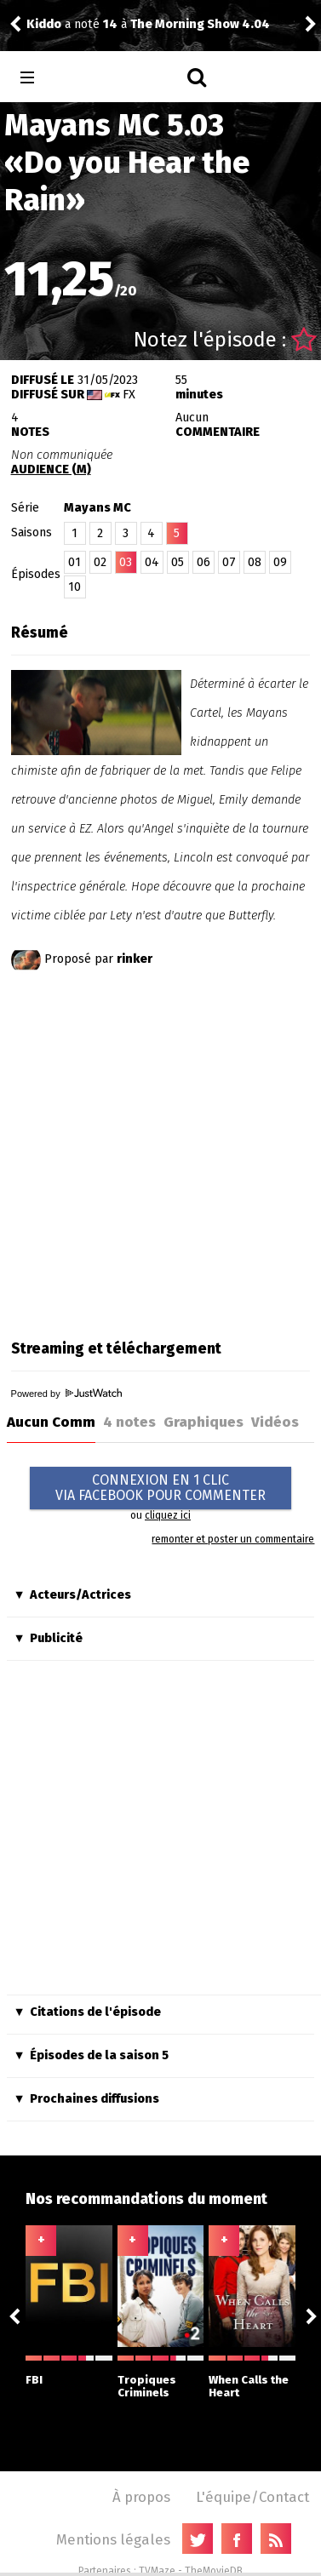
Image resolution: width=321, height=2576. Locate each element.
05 (177, 562)
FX (129, 394)
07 (229, 562)
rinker (134, 959)
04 (152, 562)
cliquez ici (168, 1515)
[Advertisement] (159, 1151)
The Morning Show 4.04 (200, 24)
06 (203, 562)
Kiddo (43, 24)
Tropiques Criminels (161, 2377)
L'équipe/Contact (252, 2496)
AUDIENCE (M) (51, 469)
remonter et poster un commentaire (233, 1539)
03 (125, 562)
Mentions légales (113, 2539)
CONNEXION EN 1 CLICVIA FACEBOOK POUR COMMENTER (160, 1487)
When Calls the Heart (252, 2377)
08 (254, 562)
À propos (141, 2496)
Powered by (66, 1393)
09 (280, 562)
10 (74, 587)
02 (100, 562)
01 (74, 562)
